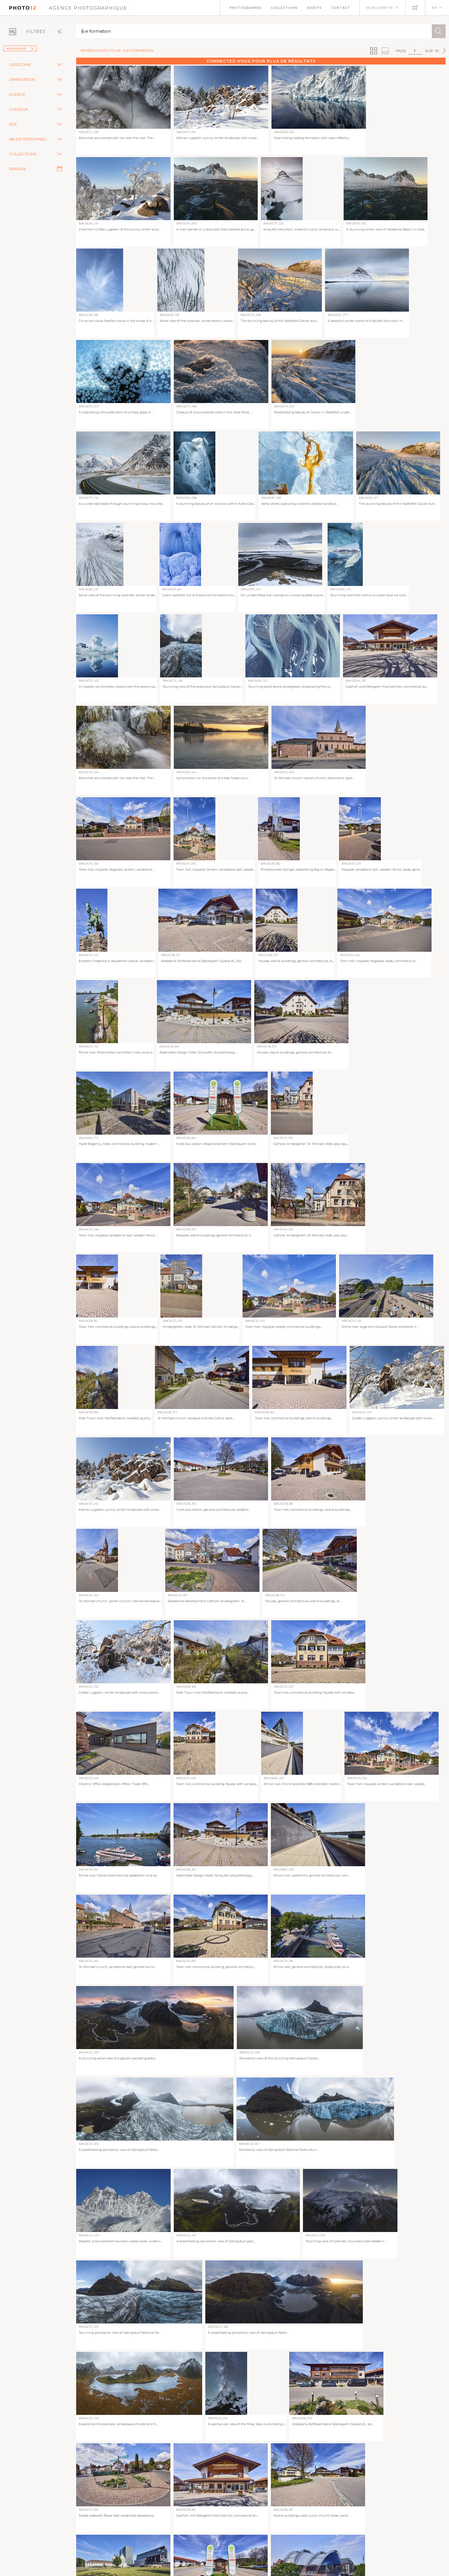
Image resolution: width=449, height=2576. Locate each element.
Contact (340, 8)
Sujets (314, 8)
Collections (284, 8)
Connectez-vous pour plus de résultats (261, 61)
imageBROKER (20, 48)
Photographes (245, 8)
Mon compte (380, 8)
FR (434, 8)
